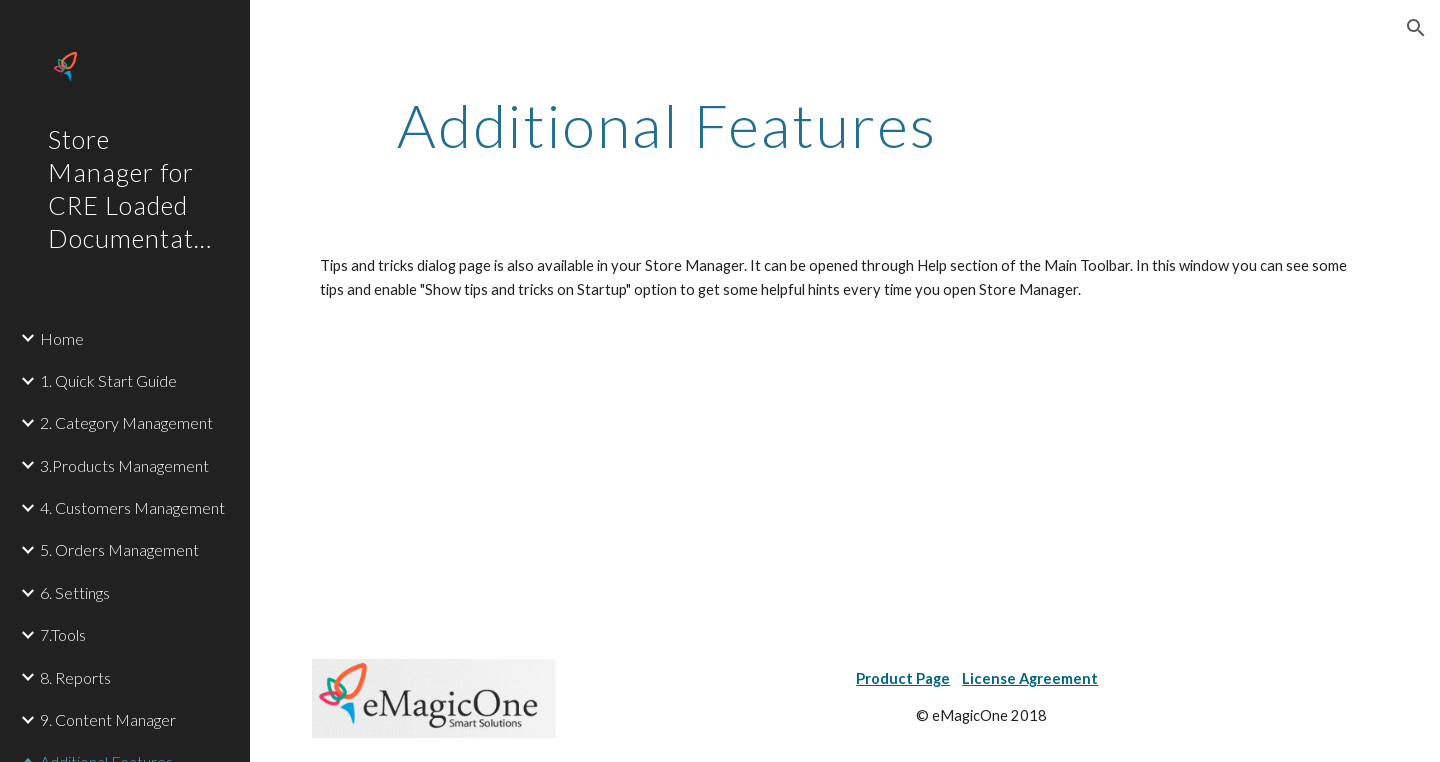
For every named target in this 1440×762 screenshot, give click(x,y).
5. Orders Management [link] (119, 549)
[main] (667, 125)
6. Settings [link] (75, 592)
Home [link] (62, 338)
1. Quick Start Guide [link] (108, 380)
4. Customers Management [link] (132, 507)
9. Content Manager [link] (108, 719)
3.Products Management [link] (124, 465)
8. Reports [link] (75, 677)
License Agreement (1030, 678)
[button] (1416, 28)
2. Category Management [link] (126, 422)
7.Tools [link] (63, 634)
